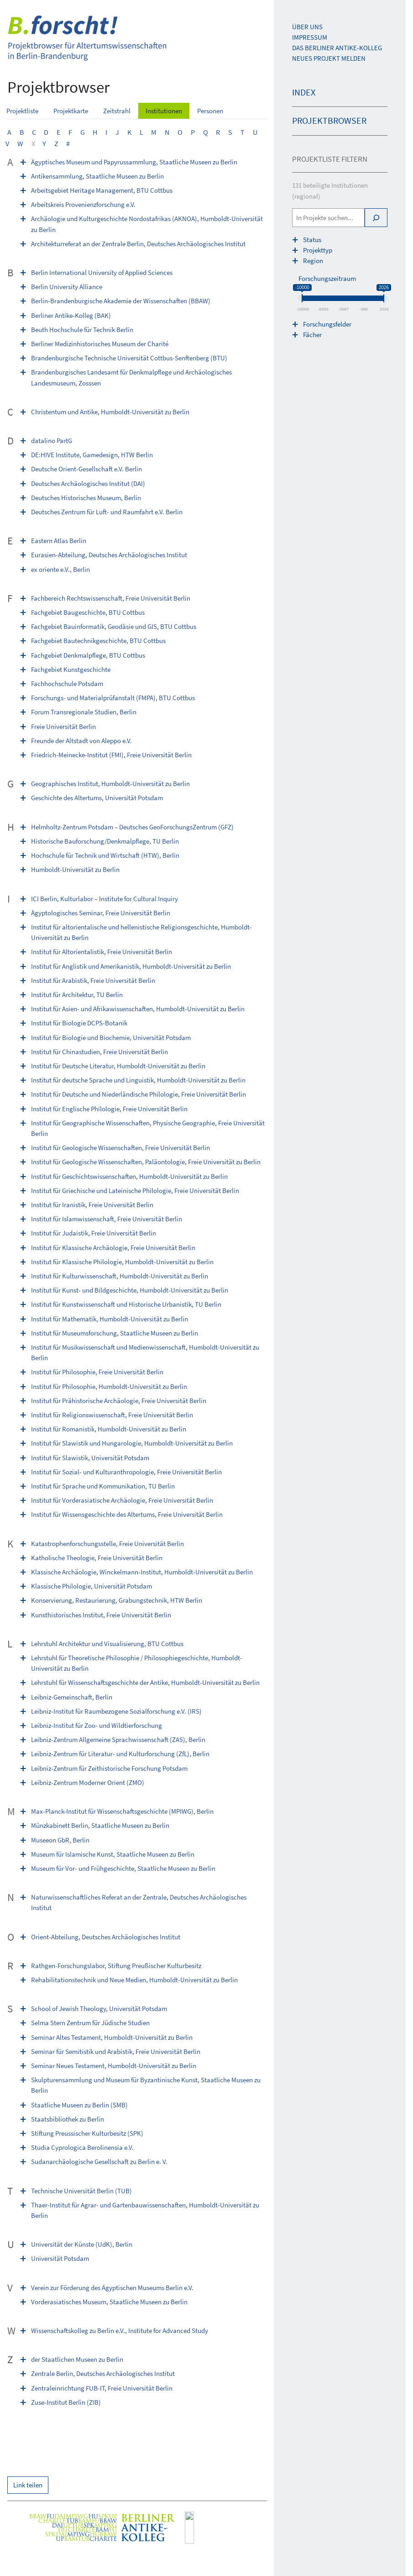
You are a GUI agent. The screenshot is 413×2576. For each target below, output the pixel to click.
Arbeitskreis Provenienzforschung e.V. (83, 204)
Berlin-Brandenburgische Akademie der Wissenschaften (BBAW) (120, 300)
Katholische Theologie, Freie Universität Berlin (96, 1557)
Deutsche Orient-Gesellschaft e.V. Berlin (86, 469)
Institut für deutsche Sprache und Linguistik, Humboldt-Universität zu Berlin (138, 1080)
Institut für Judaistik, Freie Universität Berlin (93, 1233)
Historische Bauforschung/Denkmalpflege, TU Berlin (105, 841)
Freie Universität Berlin (63, 726)
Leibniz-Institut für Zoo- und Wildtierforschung (96, 1725)
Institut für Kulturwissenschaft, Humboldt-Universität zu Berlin (119, 1276)
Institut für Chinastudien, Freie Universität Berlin (99, 1051)
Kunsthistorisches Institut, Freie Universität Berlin (101, 1614)
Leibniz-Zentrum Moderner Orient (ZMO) (87, 1782)
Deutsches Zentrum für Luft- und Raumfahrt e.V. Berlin (107, 511)
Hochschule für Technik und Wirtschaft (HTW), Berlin (105, 855)
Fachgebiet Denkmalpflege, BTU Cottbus (88, 655)
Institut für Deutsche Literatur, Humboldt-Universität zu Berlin (118, 1065)
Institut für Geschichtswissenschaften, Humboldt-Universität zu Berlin (129, 1176)
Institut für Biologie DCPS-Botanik (79, 1023)
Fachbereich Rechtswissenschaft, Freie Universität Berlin (110, 598)
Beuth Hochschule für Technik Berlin (82, 329)
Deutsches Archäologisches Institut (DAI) (88, 483)
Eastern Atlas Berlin (58, 540)
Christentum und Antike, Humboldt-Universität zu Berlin (110, 411)
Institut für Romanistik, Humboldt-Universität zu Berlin (108, 1429)
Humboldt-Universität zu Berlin (75, 869)
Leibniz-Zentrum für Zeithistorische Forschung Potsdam (109, 1768)
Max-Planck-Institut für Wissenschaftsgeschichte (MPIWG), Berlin (122, 1811)
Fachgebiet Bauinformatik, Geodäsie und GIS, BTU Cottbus (113, 626)
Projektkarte (70, 110)
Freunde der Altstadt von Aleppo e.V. (81, 740)
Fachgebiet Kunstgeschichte (70, 669)
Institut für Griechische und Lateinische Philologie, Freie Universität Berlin (135, 1190)
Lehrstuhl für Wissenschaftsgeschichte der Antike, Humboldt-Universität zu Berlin (145, 1682)
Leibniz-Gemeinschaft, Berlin (71, 1697)
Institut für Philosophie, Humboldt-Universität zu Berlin (109, 1386)
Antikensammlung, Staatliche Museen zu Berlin (97, 176)
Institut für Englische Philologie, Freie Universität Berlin (109, 1108)
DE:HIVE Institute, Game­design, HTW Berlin (92, 454)
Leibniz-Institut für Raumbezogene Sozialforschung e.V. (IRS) (116, 1711)
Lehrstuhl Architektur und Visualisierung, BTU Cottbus (107, 1643)
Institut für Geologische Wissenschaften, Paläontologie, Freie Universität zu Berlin (146, 1161)
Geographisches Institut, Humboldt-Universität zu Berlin (110, 783)
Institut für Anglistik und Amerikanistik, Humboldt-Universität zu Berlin (131, 966)
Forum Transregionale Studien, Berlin (83, 711)
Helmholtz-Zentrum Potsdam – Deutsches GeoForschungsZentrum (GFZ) (132, 827)
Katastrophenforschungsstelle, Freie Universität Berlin (107, 1543)
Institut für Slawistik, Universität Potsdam (90, 1457)
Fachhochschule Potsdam (67, 683)
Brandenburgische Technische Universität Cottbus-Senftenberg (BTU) (129, 358)
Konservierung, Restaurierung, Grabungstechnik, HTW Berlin (116, 1600)
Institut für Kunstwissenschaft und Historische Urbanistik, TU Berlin (126, 1304)
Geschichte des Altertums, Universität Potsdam (97, 797)
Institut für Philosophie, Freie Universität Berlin (97, 1371)
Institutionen (164, 110)
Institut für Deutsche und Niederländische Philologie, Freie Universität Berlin (138, 1094)
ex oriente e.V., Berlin (60, 569)
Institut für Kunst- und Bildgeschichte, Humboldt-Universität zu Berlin (129, 1290)
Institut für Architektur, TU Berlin (77, 994)
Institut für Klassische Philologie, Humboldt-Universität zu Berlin (122, 1261)
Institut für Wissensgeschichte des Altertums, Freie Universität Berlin (127, 1514)
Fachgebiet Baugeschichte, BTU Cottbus (88, 612)
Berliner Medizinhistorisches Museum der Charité (99, 343)
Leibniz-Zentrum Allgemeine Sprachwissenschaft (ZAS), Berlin (118, 1739)
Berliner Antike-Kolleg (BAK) (71, 315)
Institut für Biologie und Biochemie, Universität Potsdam (111, 1037)
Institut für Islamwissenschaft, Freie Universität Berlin (106, 1218)
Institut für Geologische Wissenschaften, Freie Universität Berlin (120, 1147)
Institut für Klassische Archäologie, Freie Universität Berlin (113, 1247)
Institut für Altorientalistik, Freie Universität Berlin (101, 951)
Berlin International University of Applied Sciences (102, 272)
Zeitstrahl (117, 110)
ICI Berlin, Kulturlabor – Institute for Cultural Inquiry (104, 898)
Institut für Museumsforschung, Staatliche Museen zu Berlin (114, 1333)
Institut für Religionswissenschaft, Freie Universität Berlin (112, 1414)
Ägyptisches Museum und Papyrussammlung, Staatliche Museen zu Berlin (134, 162)
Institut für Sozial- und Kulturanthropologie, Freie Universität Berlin (126, 1471)
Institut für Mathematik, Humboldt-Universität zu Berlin (109, 1318)
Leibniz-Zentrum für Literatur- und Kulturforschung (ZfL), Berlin (120, 1753)
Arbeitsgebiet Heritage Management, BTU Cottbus (102, 190)
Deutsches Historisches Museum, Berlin (86, 497)
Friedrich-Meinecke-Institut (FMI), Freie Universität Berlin (111, 754)
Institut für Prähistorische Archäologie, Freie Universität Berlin (118, 1400)
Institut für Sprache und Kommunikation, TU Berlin (103, 1486)
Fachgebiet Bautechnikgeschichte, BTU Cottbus (98, 640)
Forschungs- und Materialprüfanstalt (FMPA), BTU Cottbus (113, 697)
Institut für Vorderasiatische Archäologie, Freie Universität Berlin (122, 1500)
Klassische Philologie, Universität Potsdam (91, 1586)
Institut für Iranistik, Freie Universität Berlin (92, 1204)
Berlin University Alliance (66, 286)
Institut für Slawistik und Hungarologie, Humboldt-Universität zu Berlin (132, 1443)
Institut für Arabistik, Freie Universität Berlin (93, 980)
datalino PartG (51, 440)
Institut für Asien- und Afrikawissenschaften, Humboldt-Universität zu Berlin (138, 1008)
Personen (210, 110)
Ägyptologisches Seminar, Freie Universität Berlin (100, 912)
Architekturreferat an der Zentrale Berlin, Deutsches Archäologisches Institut (138, 243)
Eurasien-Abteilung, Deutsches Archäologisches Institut (109, 554)
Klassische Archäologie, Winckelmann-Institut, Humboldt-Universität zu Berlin (142, 1572)
